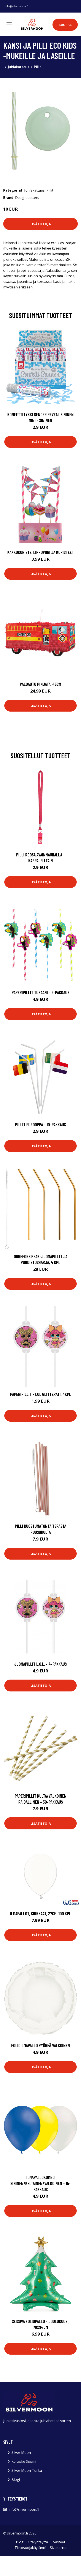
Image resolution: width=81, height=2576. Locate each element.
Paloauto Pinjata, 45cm (40, 684)
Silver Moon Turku (26, 2470)
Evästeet (58, 2542)
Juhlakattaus (18, 66)
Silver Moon (21, 2452)
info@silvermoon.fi (16, 6)
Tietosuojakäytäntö (30, 2547)
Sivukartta (58, 2547)
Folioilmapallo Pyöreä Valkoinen (40, 2045)
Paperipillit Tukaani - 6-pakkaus (40, 992)
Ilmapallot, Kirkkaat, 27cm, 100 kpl (40, 1913)
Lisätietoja (40, 224)
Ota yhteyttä (38, 2542)
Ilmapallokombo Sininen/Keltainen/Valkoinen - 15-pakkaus (40, 2183)
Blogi (15, 2479)
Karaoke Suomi (23, 2461)
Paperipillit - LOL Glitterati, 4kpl (40, 1394)
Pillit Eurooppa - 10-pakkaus (40, 1124)
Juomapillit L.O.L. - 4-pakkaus (40, 1664)
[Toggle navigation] (9, 24)
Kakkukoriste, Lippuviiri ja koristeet (40, 552)
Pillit (37, 66)
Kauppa (65, 24)
